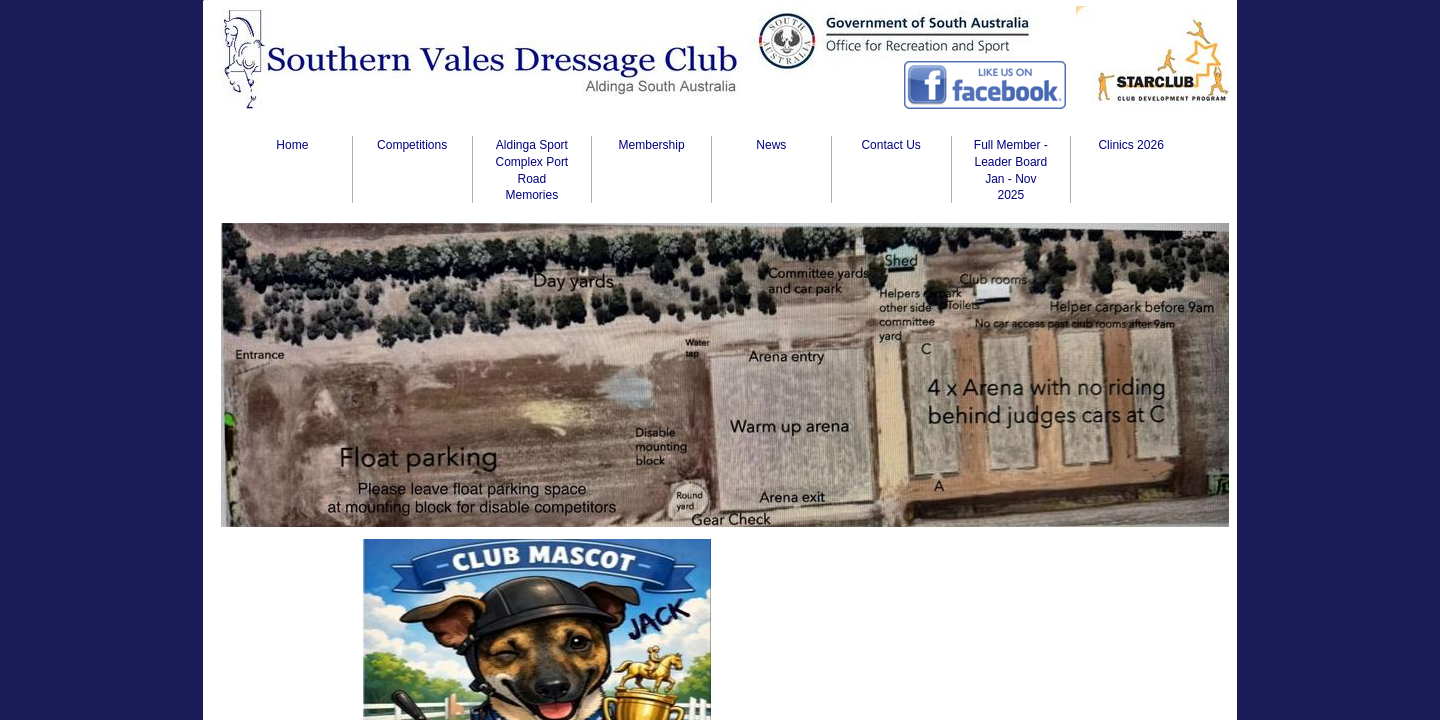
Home (292, 145)
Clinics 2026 (1130, 145)
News (771, 145)
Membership (652, 145)
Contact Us (890, 145)
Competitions (412, 145)
